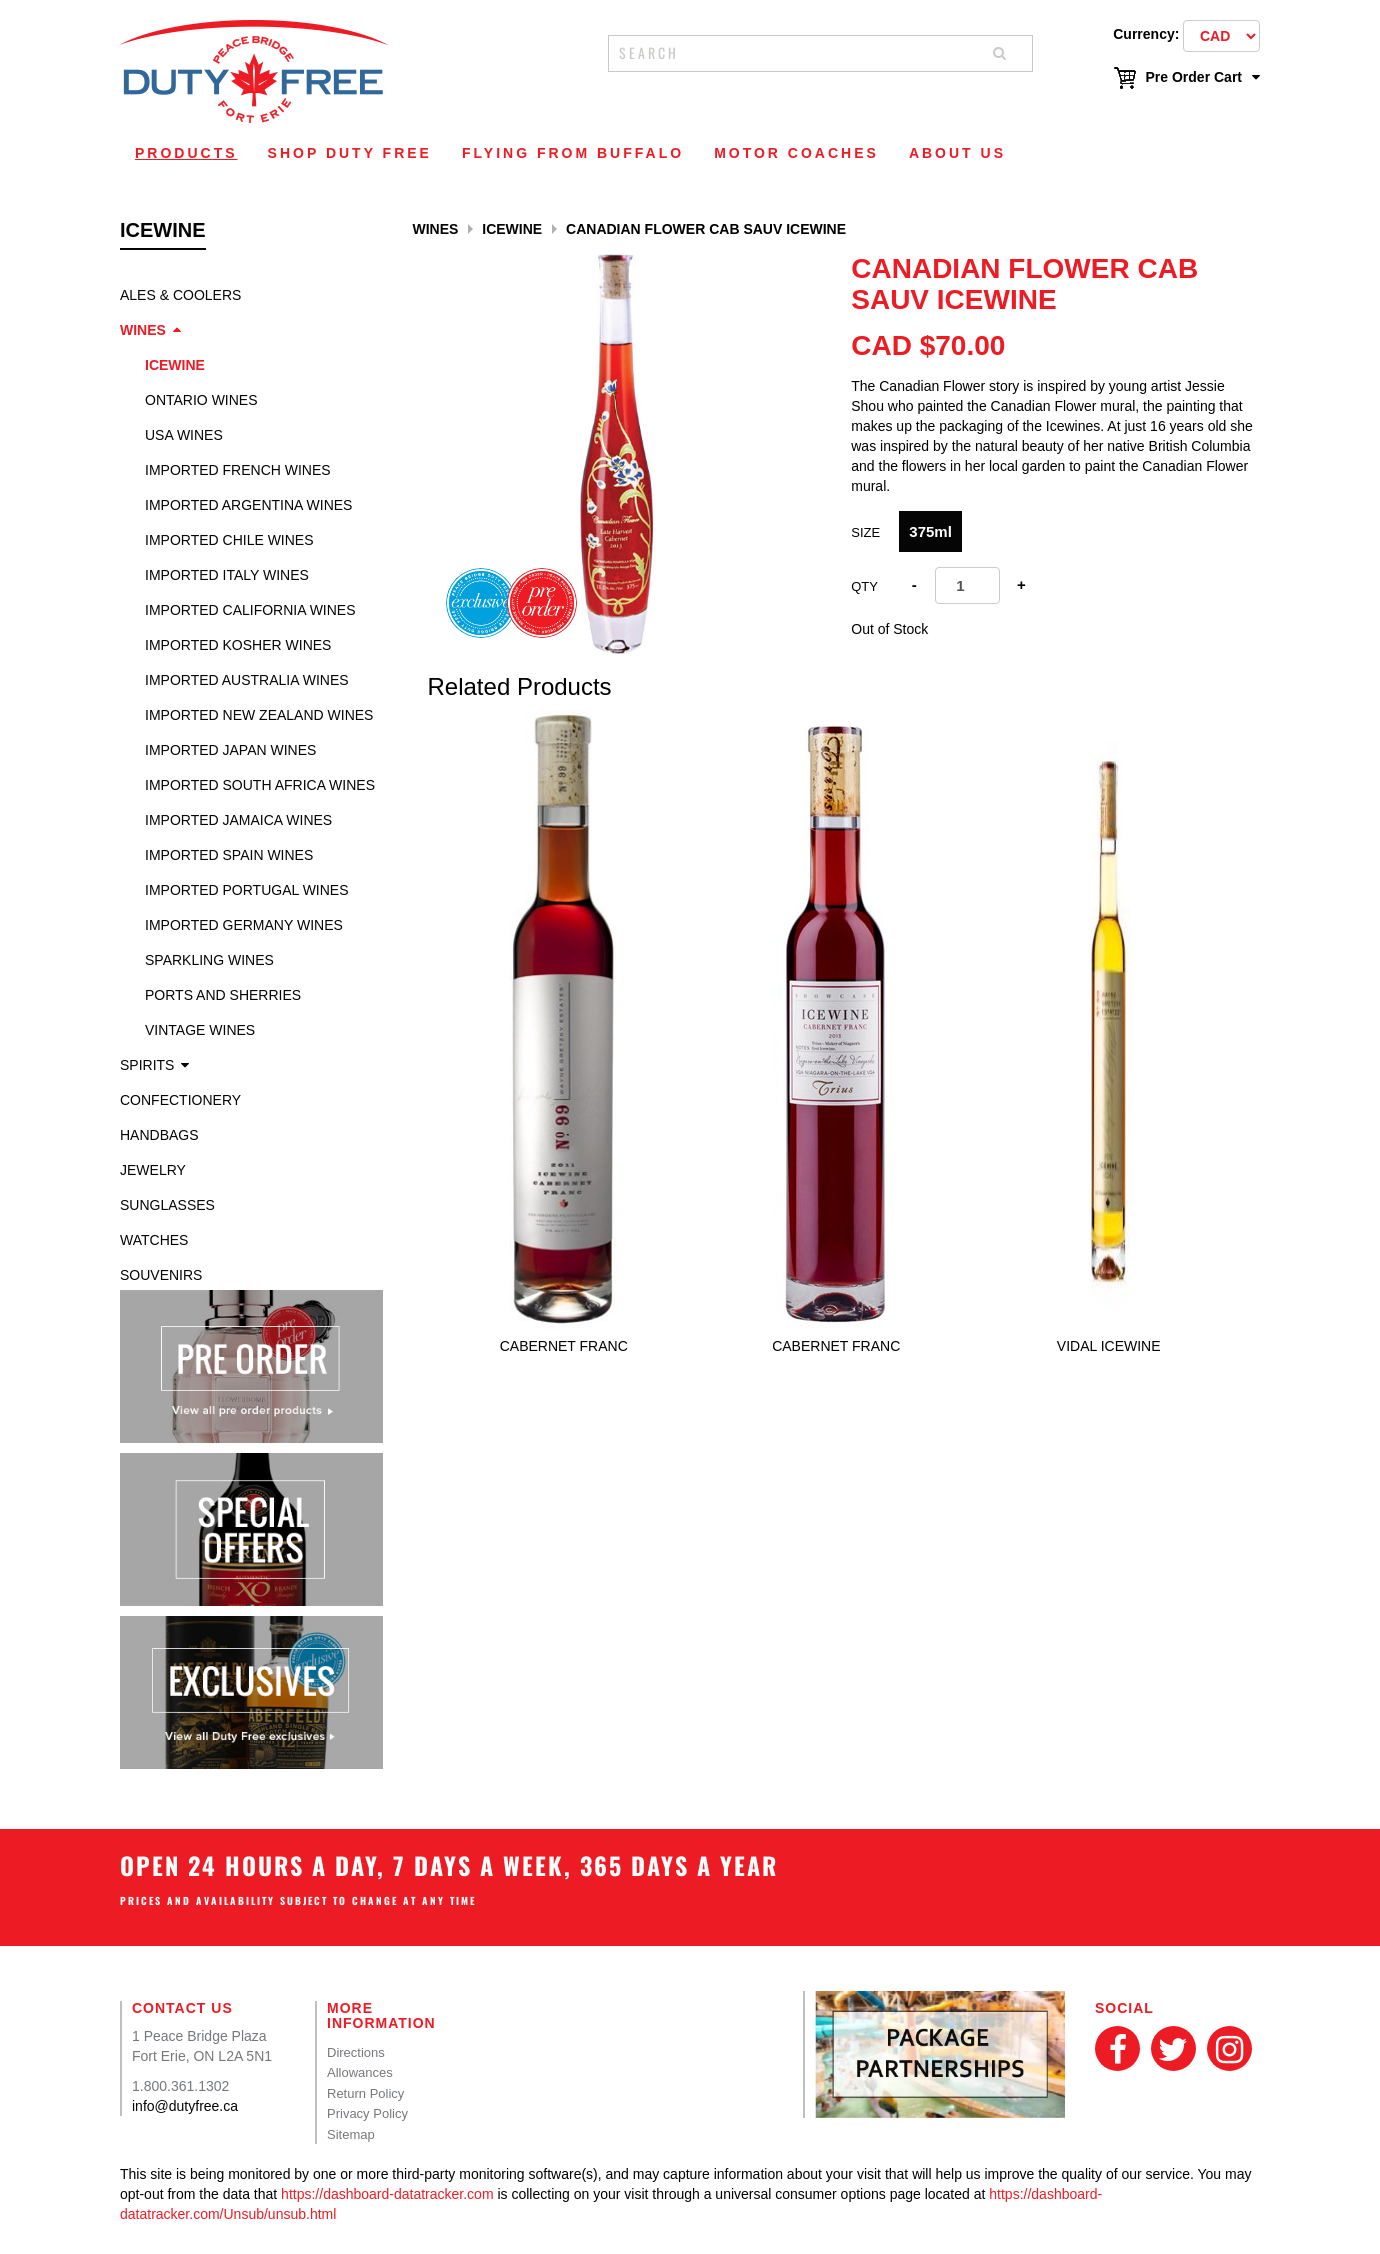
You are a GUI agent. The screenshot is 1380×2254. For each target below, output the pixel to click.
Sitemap (351, 2134)
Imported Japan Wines (230, 750)
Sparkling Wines (209, 960)
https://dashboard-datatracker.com (387, 2194)
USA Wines (184, 435)
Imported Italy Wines (227, 575)
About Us (957, 153)
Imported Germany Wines (244, 925)
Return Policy (365, 2093)
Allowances (360, 2072)
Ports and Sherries (223, 995)
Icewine (175, 365)
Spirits (147, 1065)
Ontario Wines (201, 400)
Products (186, 153)
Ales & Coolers (180, 295)
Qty (864, 586)
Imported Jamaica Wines (238, 820)
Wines (143, 330)
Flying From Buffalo (573, 153)
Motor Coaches (796, 153)
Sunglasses (167, 1205)
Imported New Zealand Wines (259, 715)
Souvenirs (161, 1275)
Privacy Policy (367, 2113)
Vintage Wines (200, 1030)
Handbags (159, 1135)
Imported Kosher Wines (238, 645)
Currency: (1146, 34)
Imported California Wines (250, 610)
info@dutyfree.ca (185, 2106)
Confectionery (180, 1100)
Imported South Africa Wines (260, 785)
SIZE (865, 532)
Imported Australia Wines (247, 680)
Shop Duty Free (350, 153)
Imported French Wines (238, 470)
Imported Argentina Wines (248, 505)
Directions (356, 2052)
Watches (154, 1240)
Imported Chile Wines (229, 540)
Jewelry (153, 1170)
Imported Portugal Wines (247, 890)
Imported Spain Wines (229, 855)
